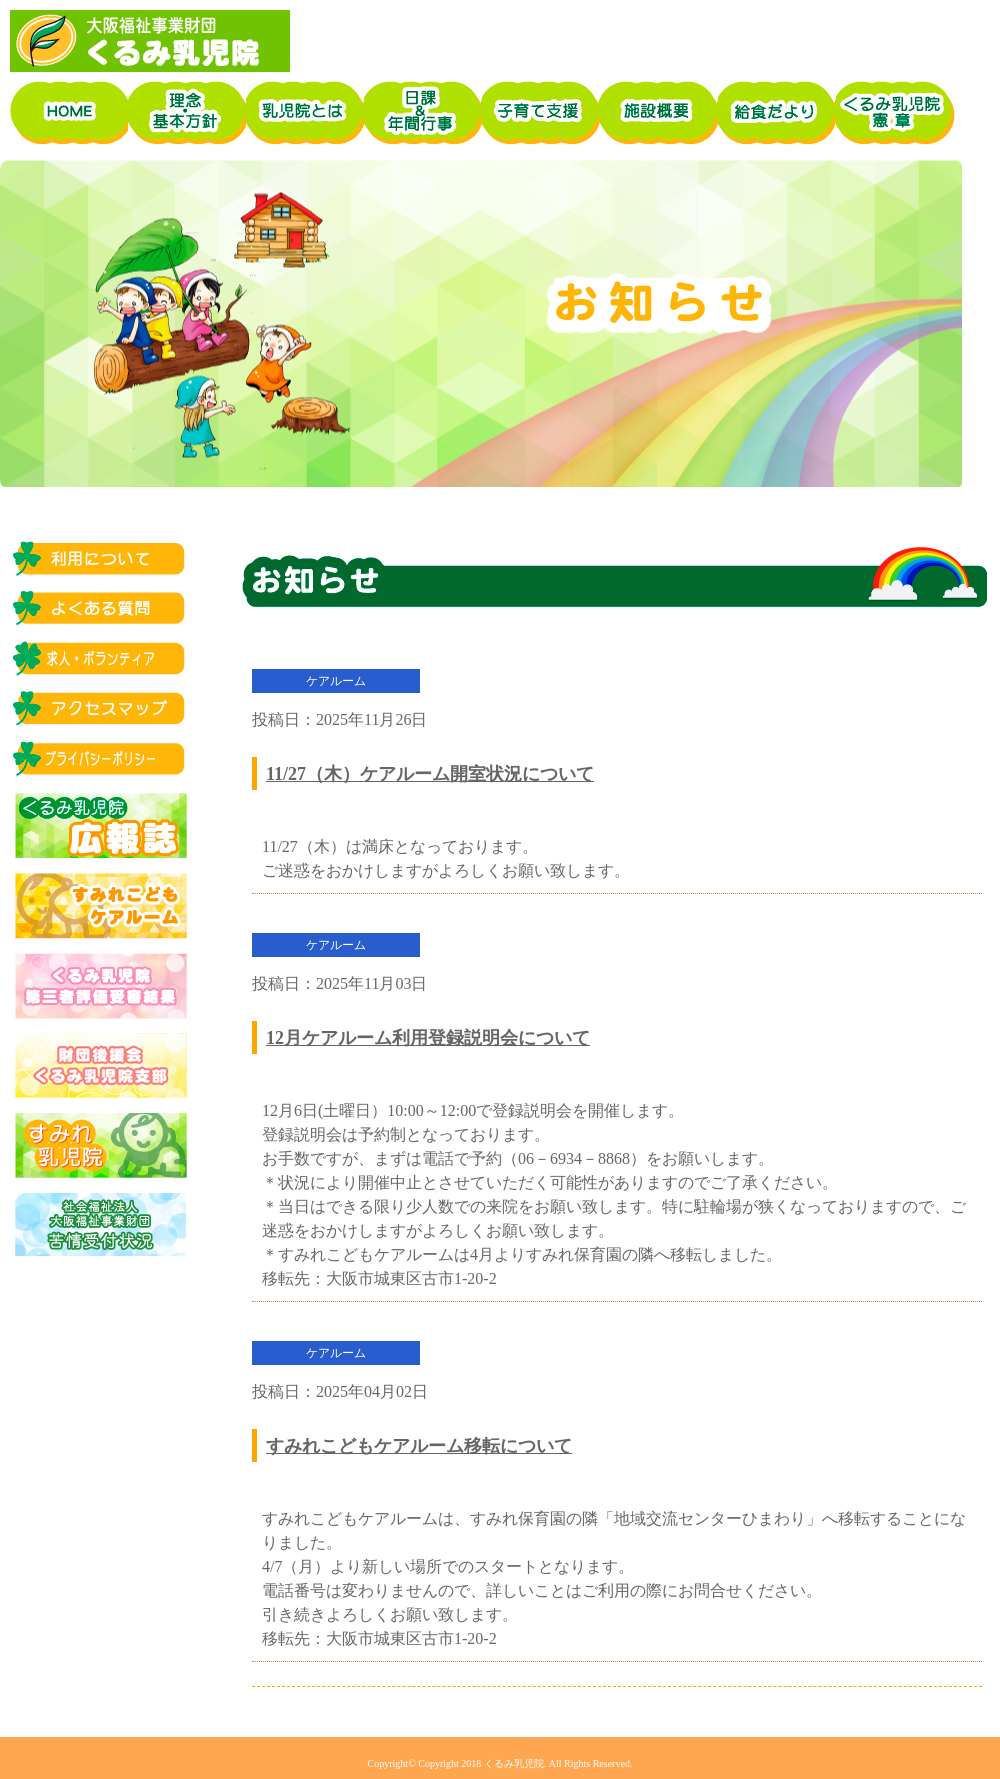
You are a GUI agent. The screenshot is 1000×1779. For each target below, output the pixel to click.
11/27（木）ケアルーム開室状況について (430, 774)
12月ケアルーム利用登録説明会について (428, 1038)
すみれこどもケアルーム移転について (419, 1446)
